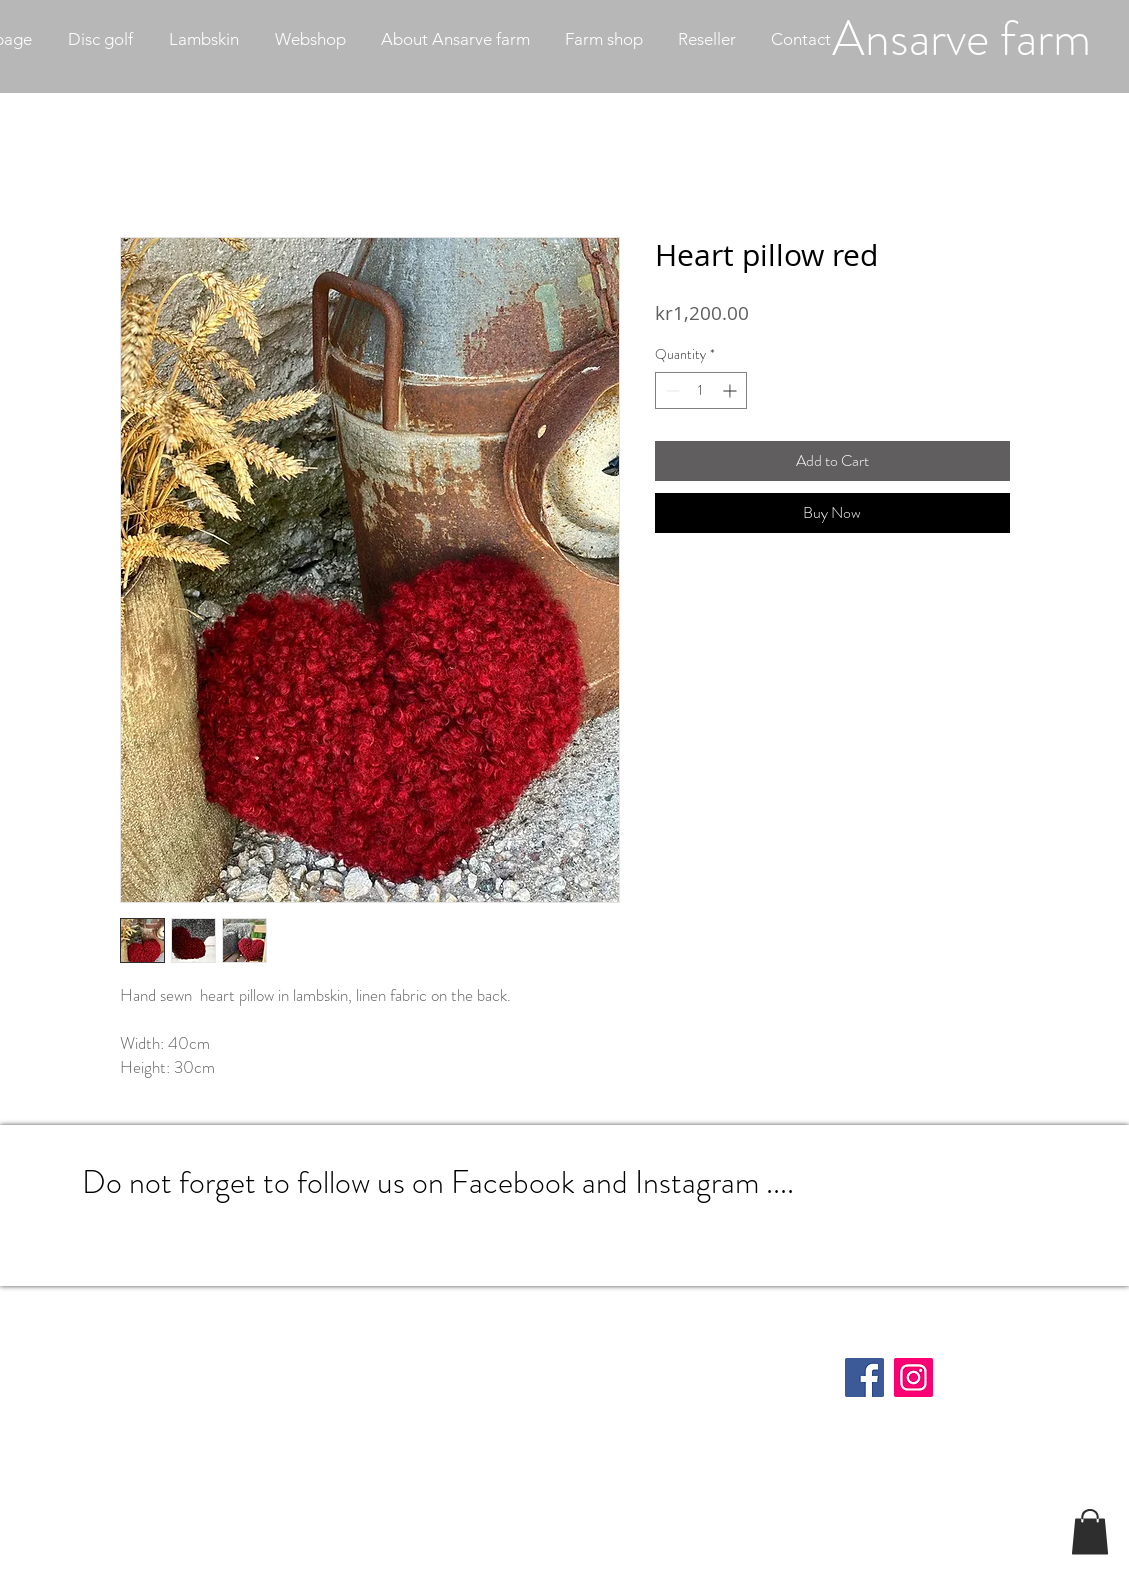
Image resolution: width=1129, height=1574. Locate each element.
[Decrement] (670, 390)
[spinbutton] (701, 390)
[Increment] (731, 390)
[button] (1090, 1531)
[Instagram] (913, 1377)
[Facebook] (864, 1377)
